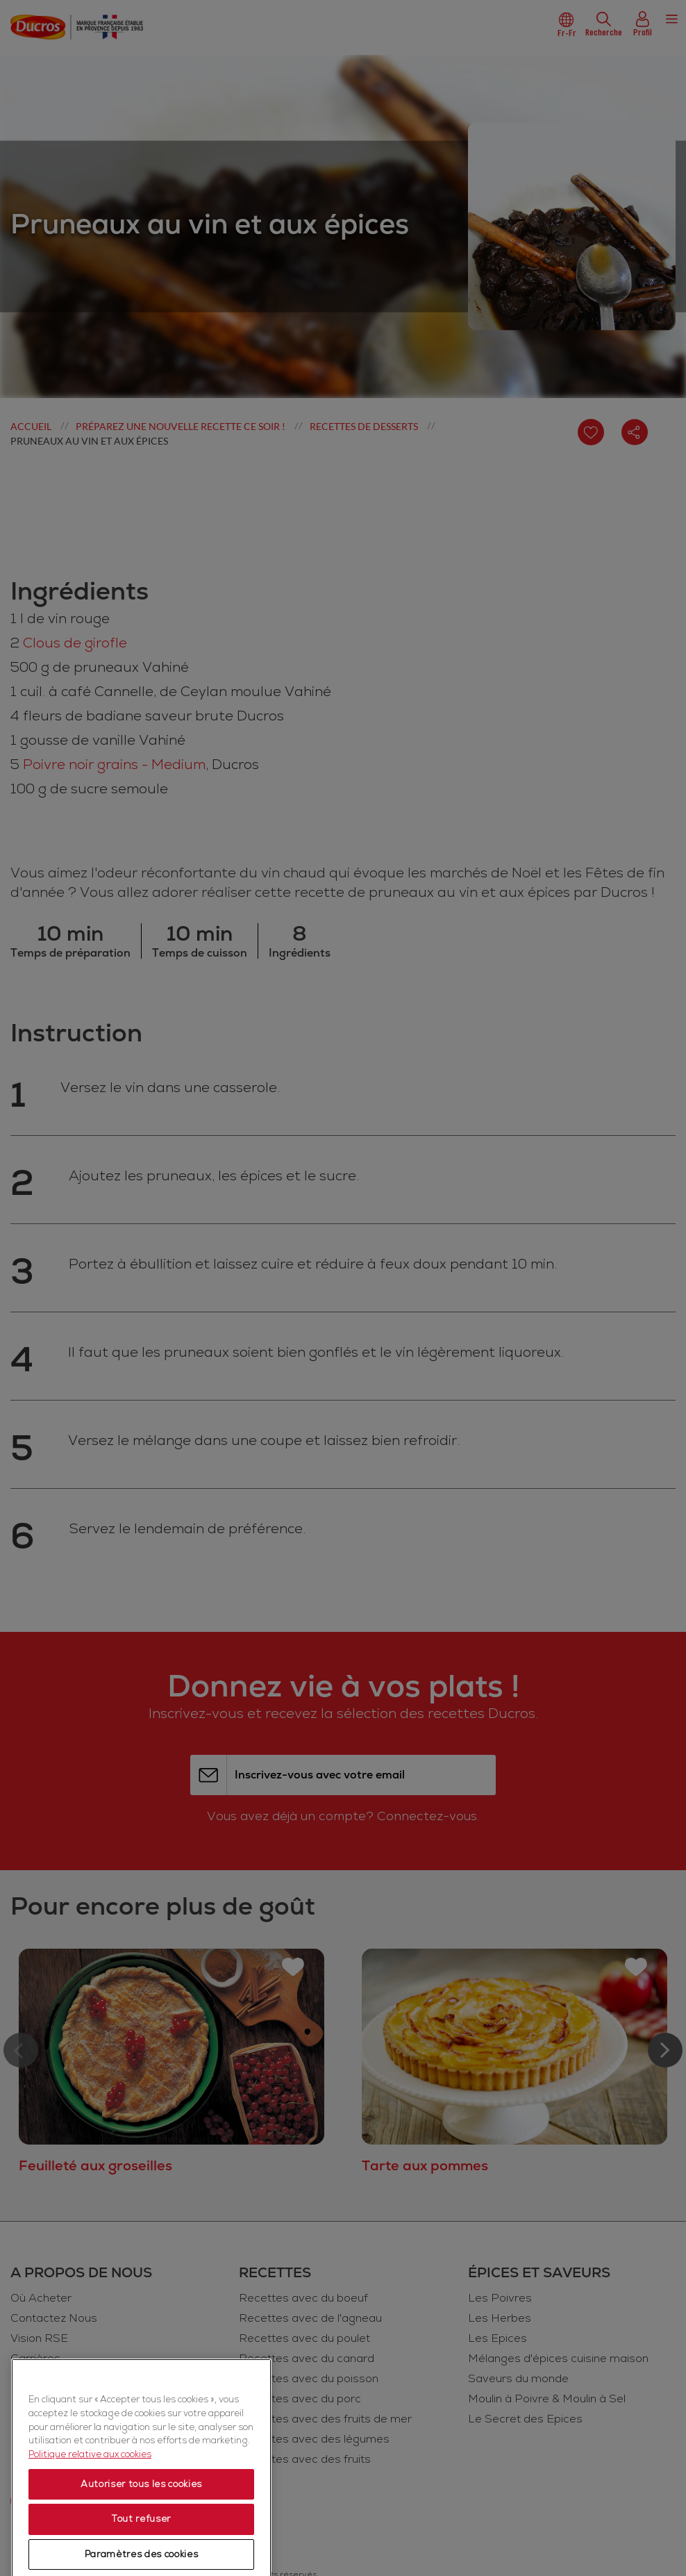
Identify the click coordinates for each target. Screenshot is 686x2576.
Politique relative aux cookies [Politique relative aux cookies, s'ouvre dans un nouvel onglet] (89, 2521)
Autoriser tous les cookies (141, 2551)
